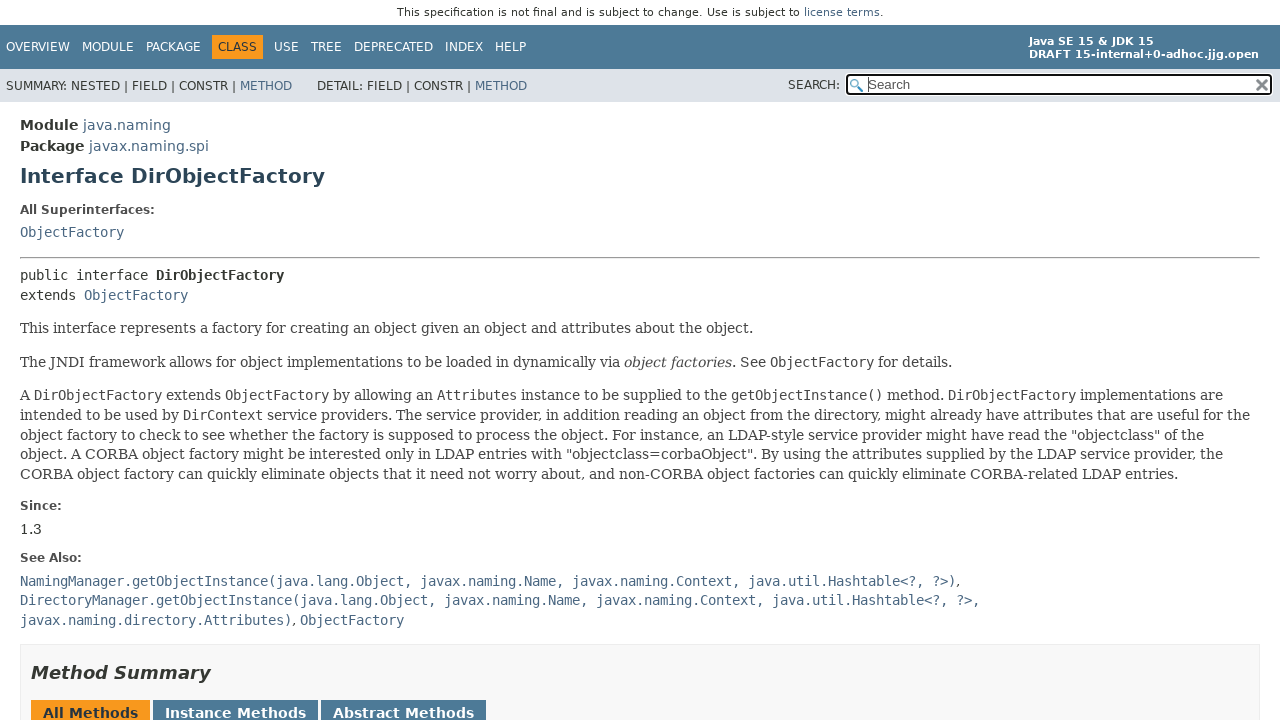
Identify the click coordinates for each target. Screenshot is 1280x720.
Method (266, 86)
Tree (326, 47)
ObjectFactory (72, 232)
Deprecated (393, 47)
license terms (842, 12)
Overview (38, 47)
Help (510, 47)
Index (464, 47)
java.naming (127, 125)
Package (173, 47)
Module (108, 47)
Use (286, 47)
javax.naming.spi (149, 146)
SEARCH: (814, 85)
